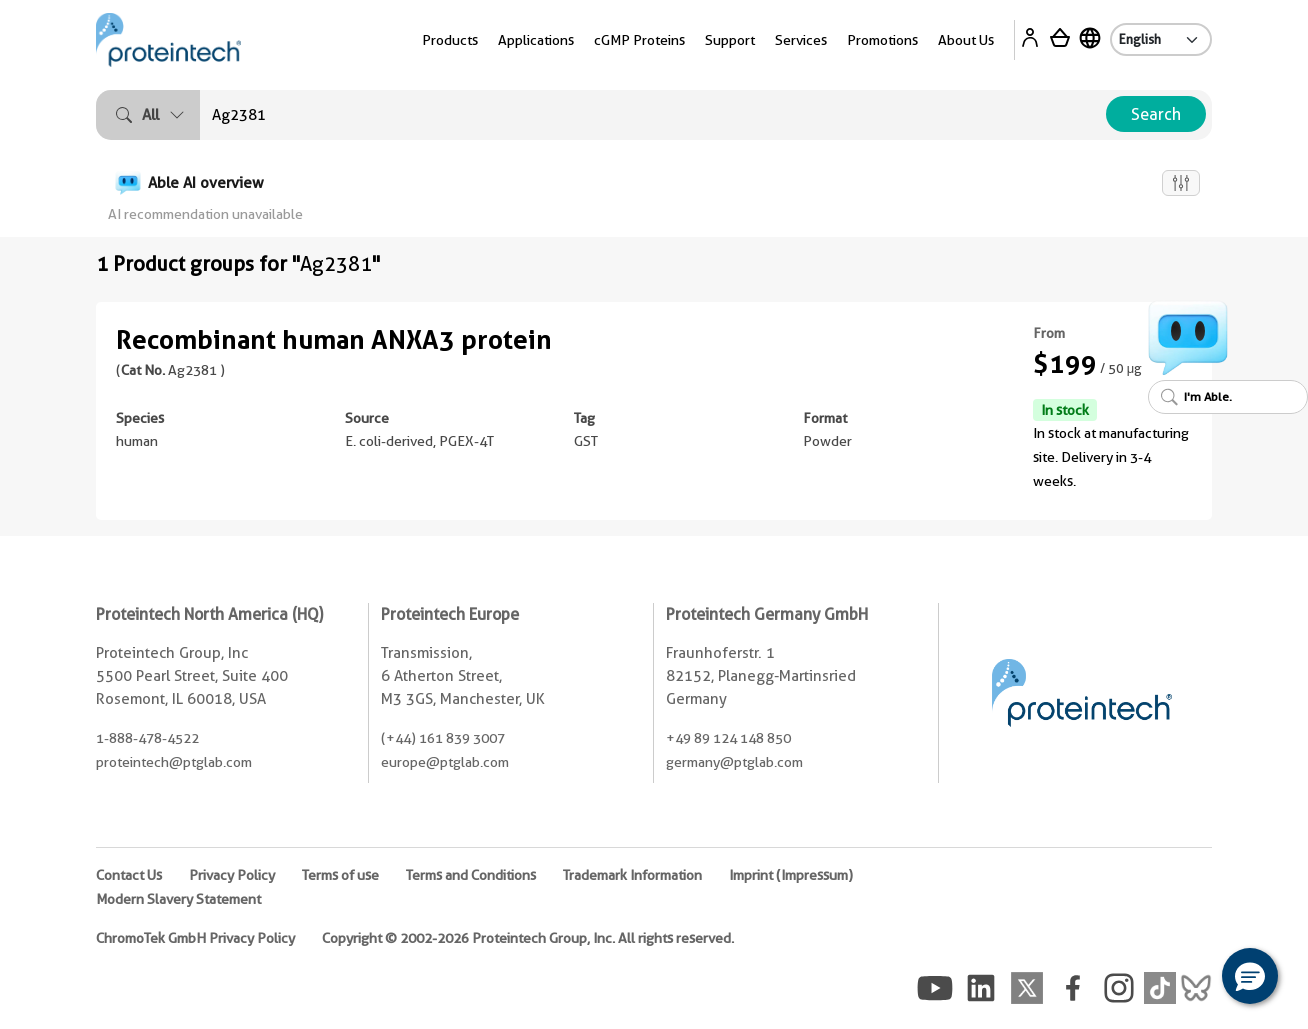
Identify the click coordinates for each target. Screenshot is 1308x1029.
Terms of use (340, 875)
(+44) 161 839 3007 (443, 738)
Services (801, 40)
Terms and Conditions (471, 875)
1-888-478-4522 (147, 738)
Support (730, 40)
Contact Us (129, 875)
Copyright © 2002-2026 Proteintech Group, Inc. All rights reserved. (528, 938)
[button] (1250, 976)
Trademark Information (632, 875)
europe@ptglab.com (445, 762)
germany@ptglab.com (734, 762)
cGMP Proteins (639, 40)
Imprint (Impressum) (791, 875)
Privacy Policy (232, 875)
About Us (966, 40)
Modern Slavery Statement (178, 899)
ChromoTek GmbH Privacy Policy (195, 938)
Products (450, 40)
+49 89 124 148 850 (728, 738)
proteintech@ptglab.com (174, 762)
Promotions (882, 40)
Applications (536, 40)
